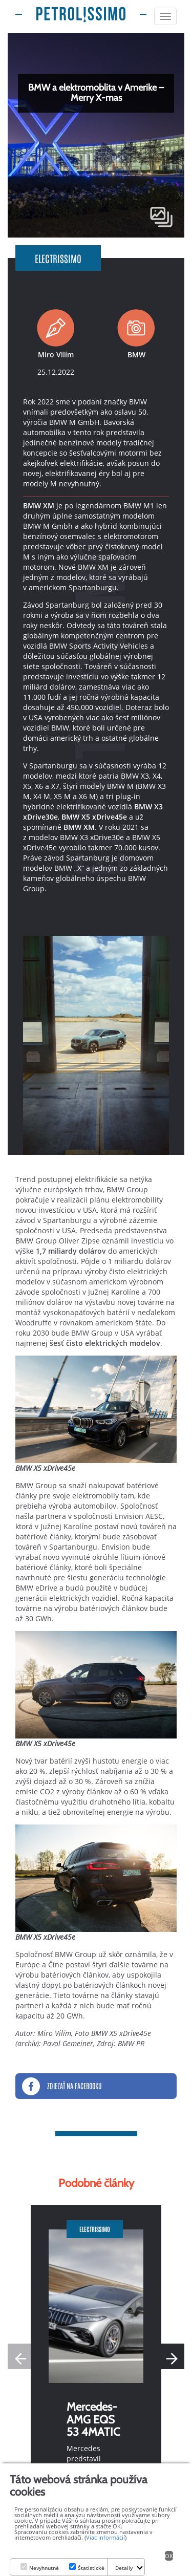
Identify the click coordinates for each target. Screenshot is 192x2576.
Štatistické (91, 2567)
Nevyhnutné (44, 2567)
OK (169, 2556)
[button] (171, 2356)
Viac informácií (105, 2537)
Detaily (124, 2567)
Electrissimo (58, 258)
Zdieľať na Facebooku (62, 2086)
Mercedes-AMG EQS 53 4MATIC (93, 2419)
